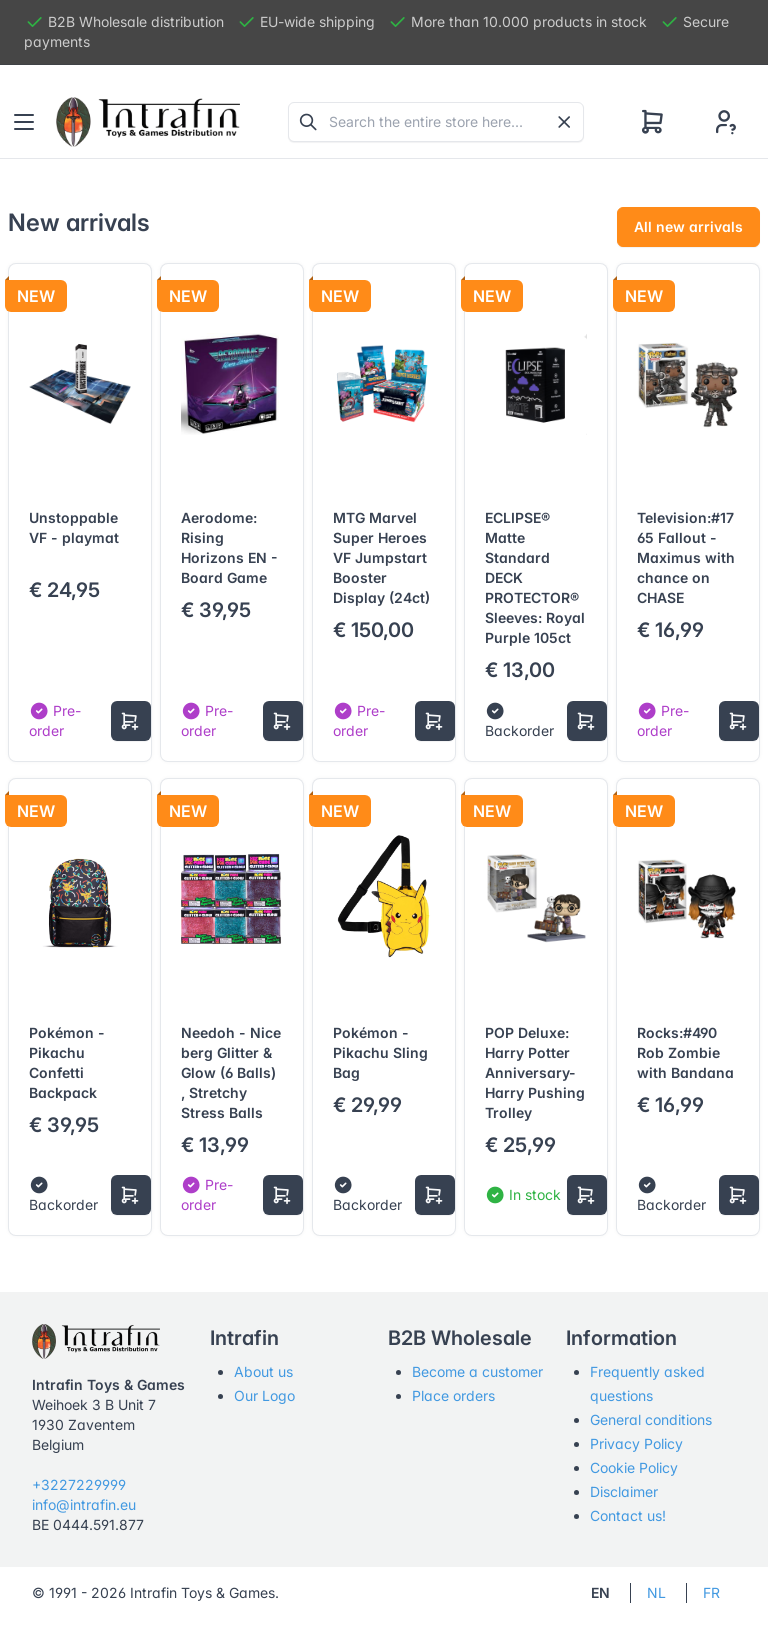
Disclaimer (624, 1491)
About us (263, 1371)
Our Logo (264, 1395)
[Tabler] (148, 122)
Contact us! (628, 1515)
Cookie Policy (634, 1467)
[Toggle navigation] (24, 122)
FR (711, 1592)
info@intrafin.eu (84, 1504)
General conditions (651, 1419)
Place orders (453, 1395)
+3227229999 (79, 1484)
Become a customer (477, 1371)
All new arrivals (688, 226)
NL (656, 1592)
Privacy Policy (636, 1443)
